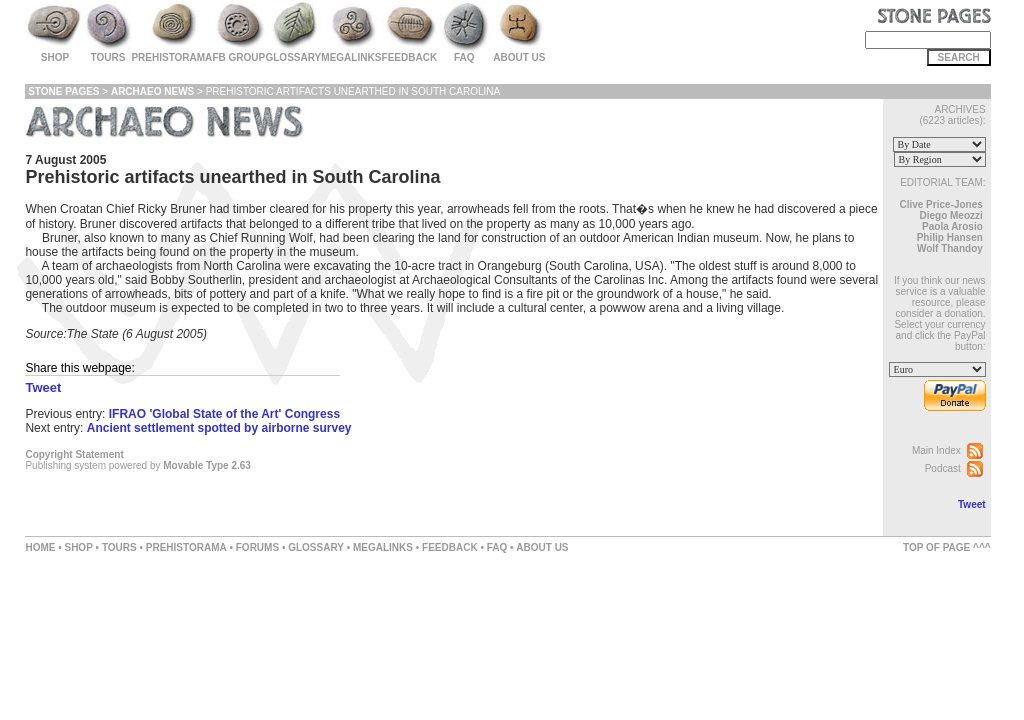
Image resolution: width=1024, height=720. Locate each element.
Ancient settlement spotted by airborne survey (219, 428)
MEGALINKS (383, 547)
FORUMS (257, 547)
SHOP (78, 547)
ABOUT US (542, 547)
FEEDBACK (450, 547)
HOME (40, 547)
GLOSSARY (316, 547)
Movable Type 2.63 (207, 465)
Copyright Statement (74, 454)
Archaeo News (152, 91)
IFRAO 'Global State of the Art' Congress (224, 414)
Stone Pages (63, 91)
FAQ (497, 547)
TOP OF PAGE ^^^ (947, 547)
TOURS (119, 547)
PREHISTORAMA (186, 547)
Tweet (972, 504)
